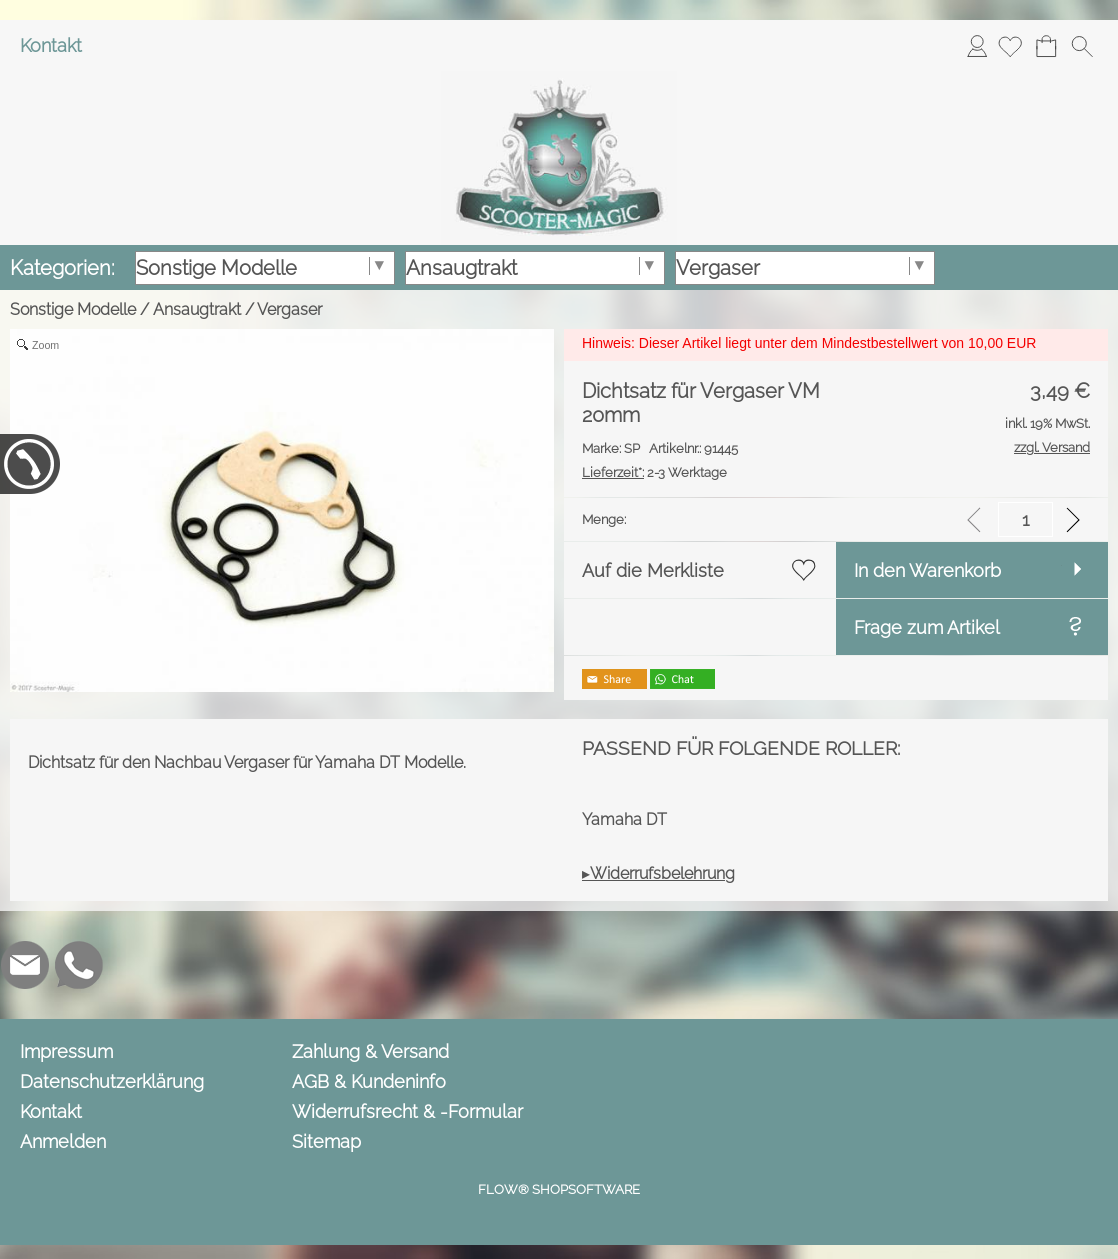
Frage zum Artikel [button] (927, 627)
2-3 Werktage (654, 472)
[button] (1082, 46)
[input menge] (1025, 519)
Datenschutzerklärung (112, 1081)
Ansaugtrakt (197, 309)
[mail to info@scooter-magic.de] (25, 965)
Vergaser (289, 309)
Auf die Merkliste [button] (653, 570)
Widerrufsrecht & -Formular (407, 1111)
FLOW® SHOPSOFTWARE (559, 1189)
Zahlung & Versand (370, 1051)
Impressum (66, 1051)
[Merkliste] (1010, 46)
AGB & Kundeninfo (369, 1081)
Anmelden (977, 45)
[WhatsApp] (79, 965)
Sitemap (326, 1141)
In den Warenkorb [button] (927, 570)
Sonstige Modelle (73, 309)
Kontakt (51, 45)
